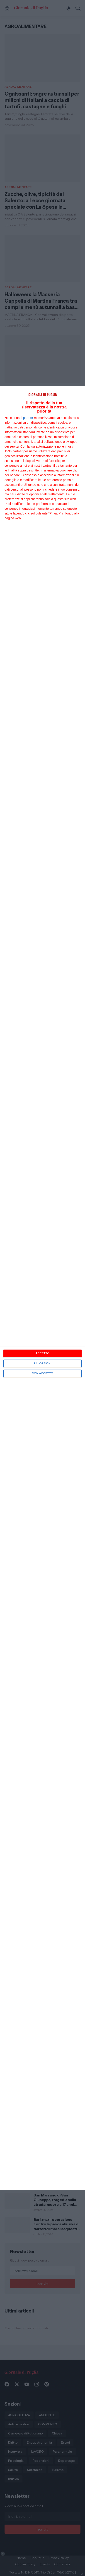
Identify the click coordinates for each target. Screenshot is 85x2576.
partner (28, 417)
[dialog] (42, 1288)
